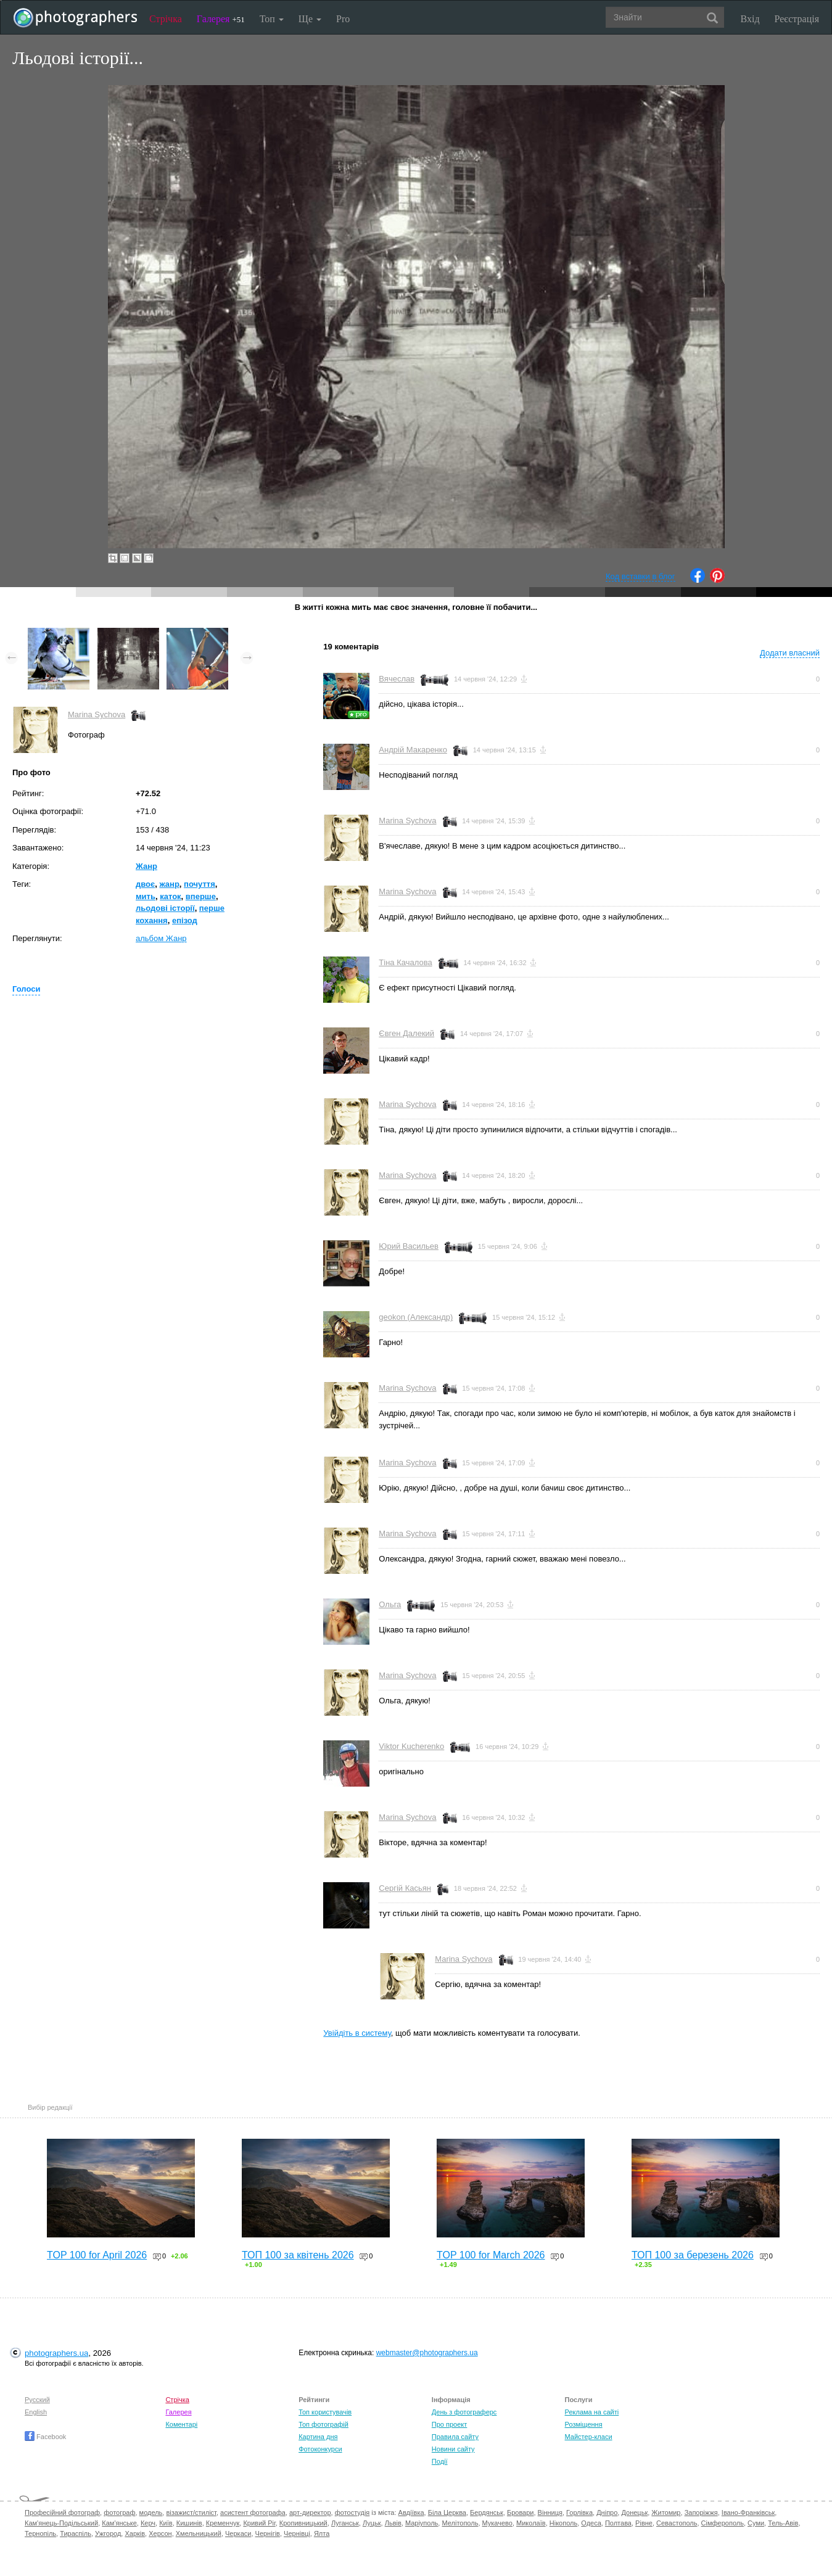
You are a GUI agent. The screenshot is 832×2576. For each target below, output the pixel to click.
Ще (310, 19)
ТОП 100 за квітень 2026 (298, 2255)
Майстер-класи (588, 2436)
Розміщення (584, 2424)
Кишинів (189, 2523)
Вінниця (550, 2512)
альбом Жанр (161, 938)
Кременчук (222, 2523)
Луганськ (345, 2523)
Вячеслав (396, 678)
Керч (148, 2523)
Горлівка (579, 2512)
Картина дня (318, 2436)
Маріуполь (421, 2523)
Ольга (390, 1604)
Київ (165, 2523)
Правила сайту (455, 2436)
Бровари (520, 2512)
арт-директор (310, 2512)
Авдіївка (411, 2512)
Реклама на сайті (592, 2412)
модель (151, 2512)
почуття (199, 884)
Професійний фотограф (62, 2512)
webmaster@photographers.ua (427, 2352)
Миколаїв (531, 2523)
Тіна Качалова (405, 962)
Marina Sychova (96, 714)
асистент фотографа (253, 2512)
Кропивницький (303, 2523)
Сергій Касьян (405, 1888)
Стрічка (165, 19)
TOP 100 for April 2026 (97, 2255)
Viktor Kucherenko (411, 1746)
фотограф (119, 2512)
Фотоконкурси (320, 2449)
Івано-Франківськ (748, 2512)
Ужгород (108, 2533)
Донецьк (634, 2512)
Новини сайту (453, 2449)
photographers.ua (56, 2353)
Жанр (146, 866)
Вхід (750, 19)
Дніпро (606, 2512)
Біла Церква (447, 2512)
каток (170, 896)
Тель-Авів (783, 2523)
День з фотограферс (464, 2412)
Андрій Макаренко (413, 749)
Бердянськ (486, 2512)
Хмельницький (198, 2533)
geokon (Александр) (416, 1317)
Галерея (221, 19)
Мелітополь (460, 2523)
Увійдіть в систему (357, 2033)
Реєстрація (797, 19)
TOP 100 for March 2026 (491, 2255)
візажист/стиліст (191, 2512)
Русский (37, 2399)
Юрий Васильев (409, 1246)
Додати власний (790, 652)
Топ (272, 19)
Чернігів (267, 2533)
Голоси (26, 989)
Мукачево (497, 2523)
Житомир (665, 2512)
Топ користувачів (325, 2412)
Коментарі (181, 2424)
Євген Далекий (406, 1033)
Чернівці (297, 2533)
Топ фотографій (323, 2424)
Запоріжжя (701, 2512)
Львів (393, 2523)
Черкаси (238, 2533)
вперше (201, 896)
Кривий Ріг (259, 2523)
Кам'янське (119, 2523)
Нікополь (563, 2523)
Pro (343, 19)
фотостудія (352, 2512)
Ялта (321, 2533)
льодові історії (165, 908)
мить (145, 896)
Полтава (618, 2523)
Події (440, 2461)
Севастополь (676, 2523)
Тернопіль (40, 2533)
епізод (184, 920)
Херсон (160, 2533)
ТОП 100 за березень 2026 (693, 2255)
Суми (756, 2523)
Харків (135, 2533)
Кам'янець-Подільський (61, 2523)
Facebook (45, 2436)
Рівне (644, 2523)
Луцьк (372, 2523)
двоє (145, 884)
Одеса (591, 2523)
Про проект (449, 2424)
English (36, 2412)
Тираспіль (75, 2533)
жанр (169, 884)
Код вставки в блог (640, 576)
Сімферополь (722, 2523)
